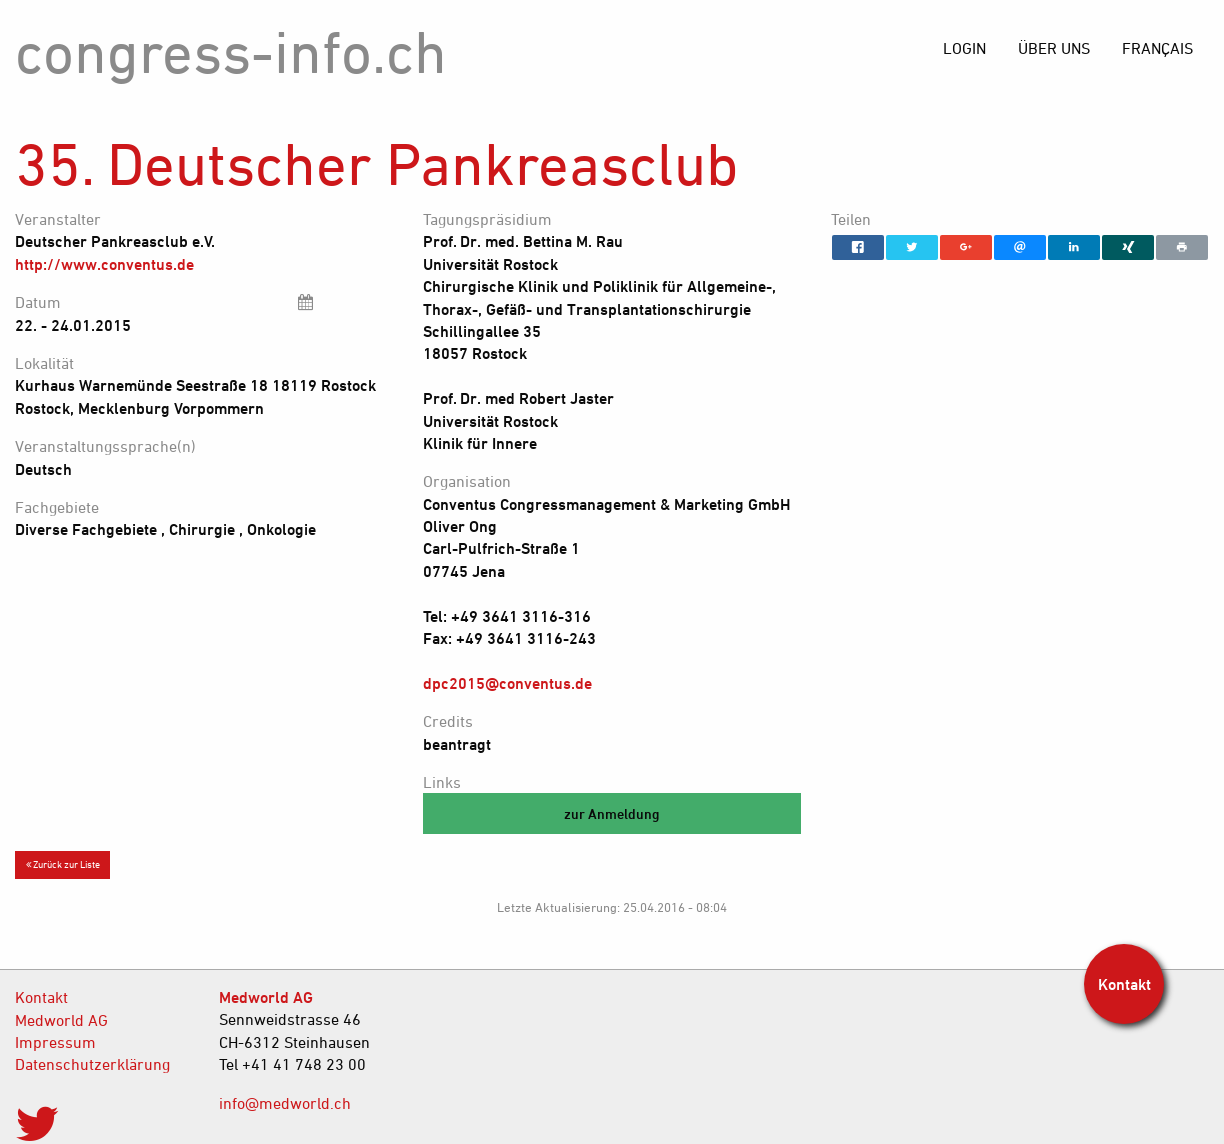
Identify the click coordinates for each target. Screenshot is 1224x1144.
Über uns (1054, 48)
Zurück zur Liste (63, 864)
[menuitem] (1157, 48)
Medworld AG (61, 1020)
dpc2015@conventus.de (507, 683)
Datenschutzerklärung (92, 1064)
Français (1157, 48)
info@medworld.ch (285, 1103)
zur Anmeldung (612, 813)
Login (964, 48)
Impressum (55, 1042)
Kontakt (41, 997)
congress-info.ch (231, 51)
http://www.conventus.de (104, 264)
